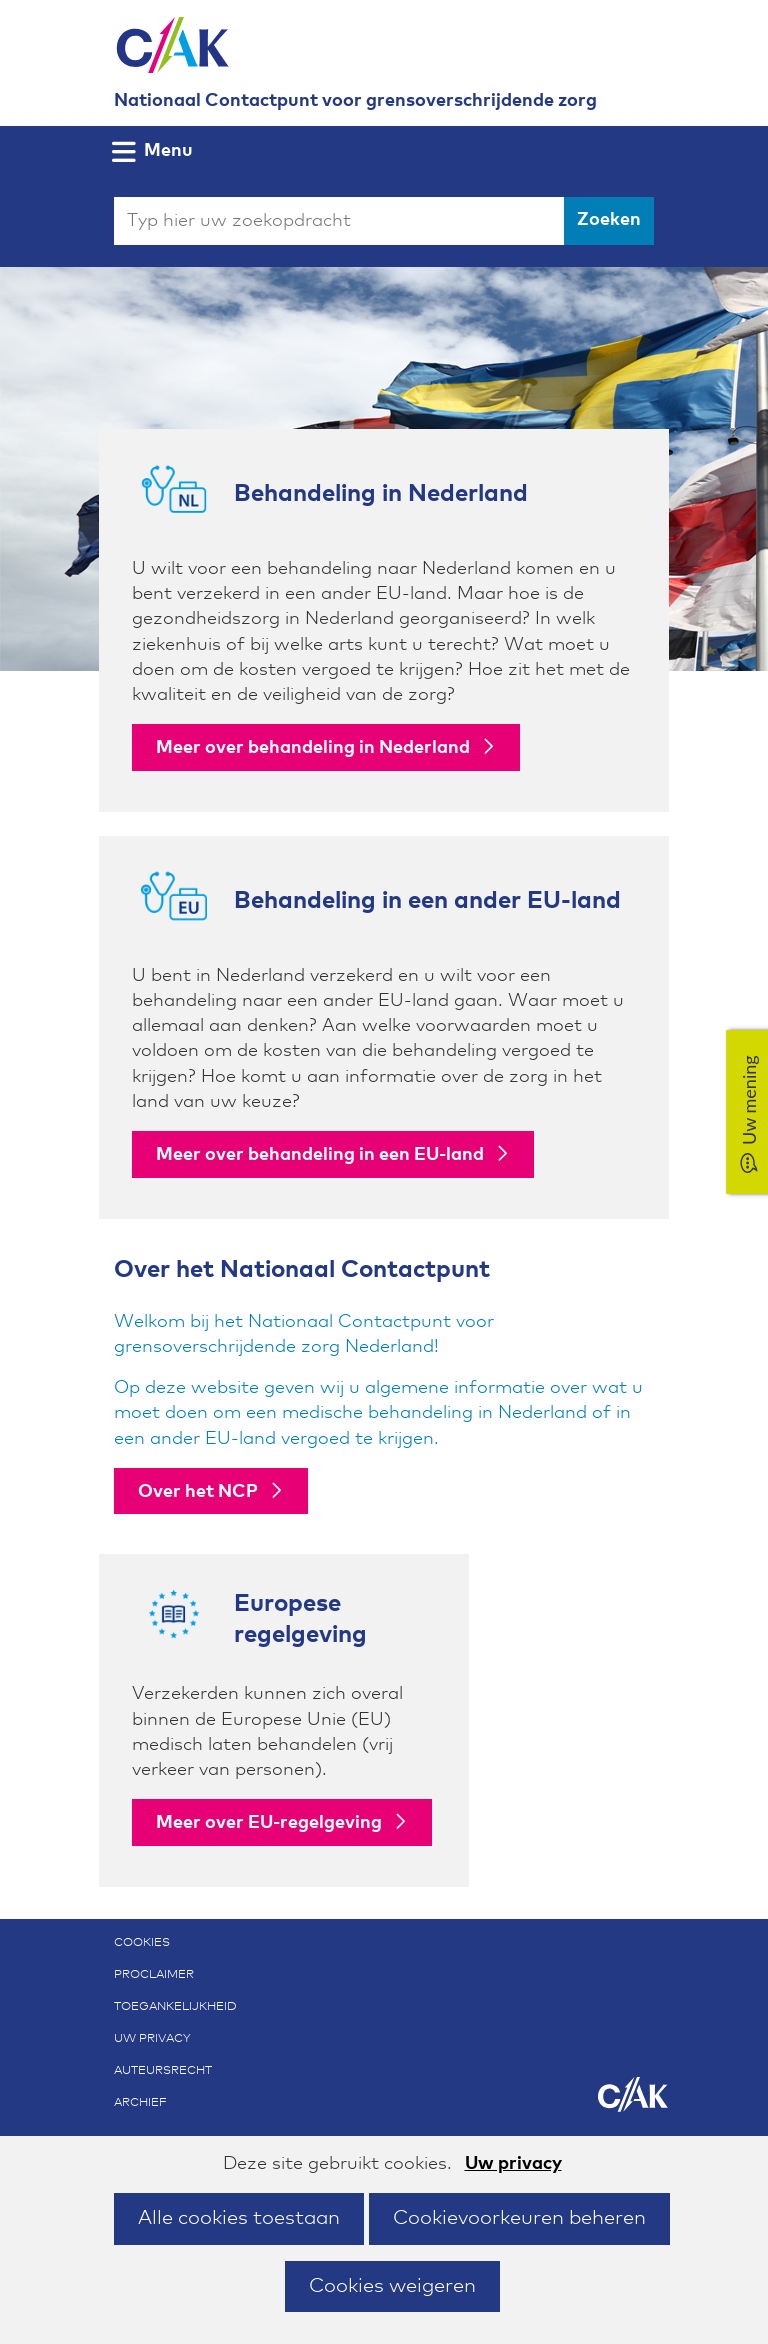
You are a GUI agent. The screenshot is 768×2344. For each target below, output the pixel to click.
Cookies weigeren (392, 2286)
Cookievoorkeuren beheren (519, 2218)
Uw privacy (513, 2164)
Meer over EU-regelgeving (269, 1823)
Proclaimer (154, 1975)
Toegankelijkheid (175, 2007)
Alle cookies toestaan (239, 2218)
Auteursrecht (163, 2071)
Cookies (142, 1943)
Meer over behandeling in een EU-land (320, 1155)
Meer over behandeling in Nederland (313, 748)
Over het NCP (198, 1492)
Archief (140, 2103)
